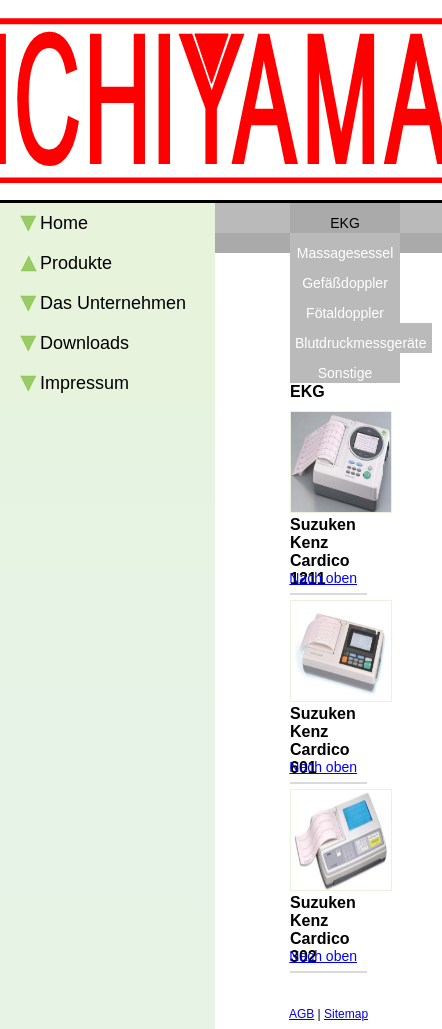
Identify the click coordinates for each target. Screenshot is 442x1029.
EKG (345, 223)
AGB (301, 1014)
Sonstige (345, 373)
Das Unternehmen (113, 303)
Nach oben (323, 578)
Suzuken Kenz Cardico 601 (323, 740)
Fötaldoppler (345, 313)
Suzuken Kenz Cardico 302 (323, 929)
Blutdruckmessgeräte (361, 343)
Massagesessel (345, 253)
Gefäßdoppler (345, 283)
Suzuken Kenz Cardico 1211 (323, 551)
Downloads (84, 343)
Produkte (76, 263)
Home (64, 223)
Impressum (84, 383)
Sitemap (346, 1014)
